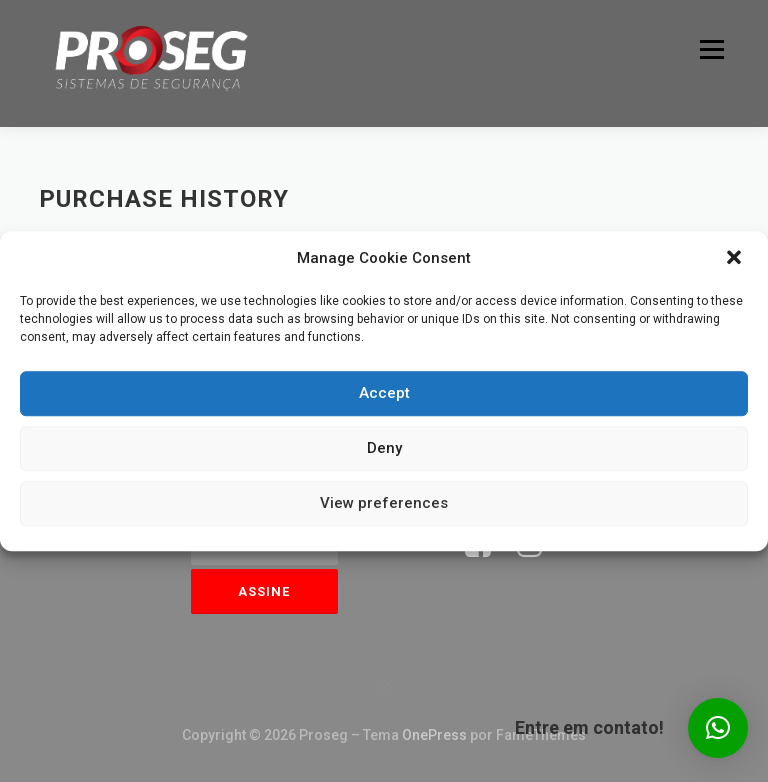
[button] (736, 259)
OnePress (434, 735)
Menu (710, 49)
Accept (384, 393)
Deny (384, 448)
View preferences (384, 503)
